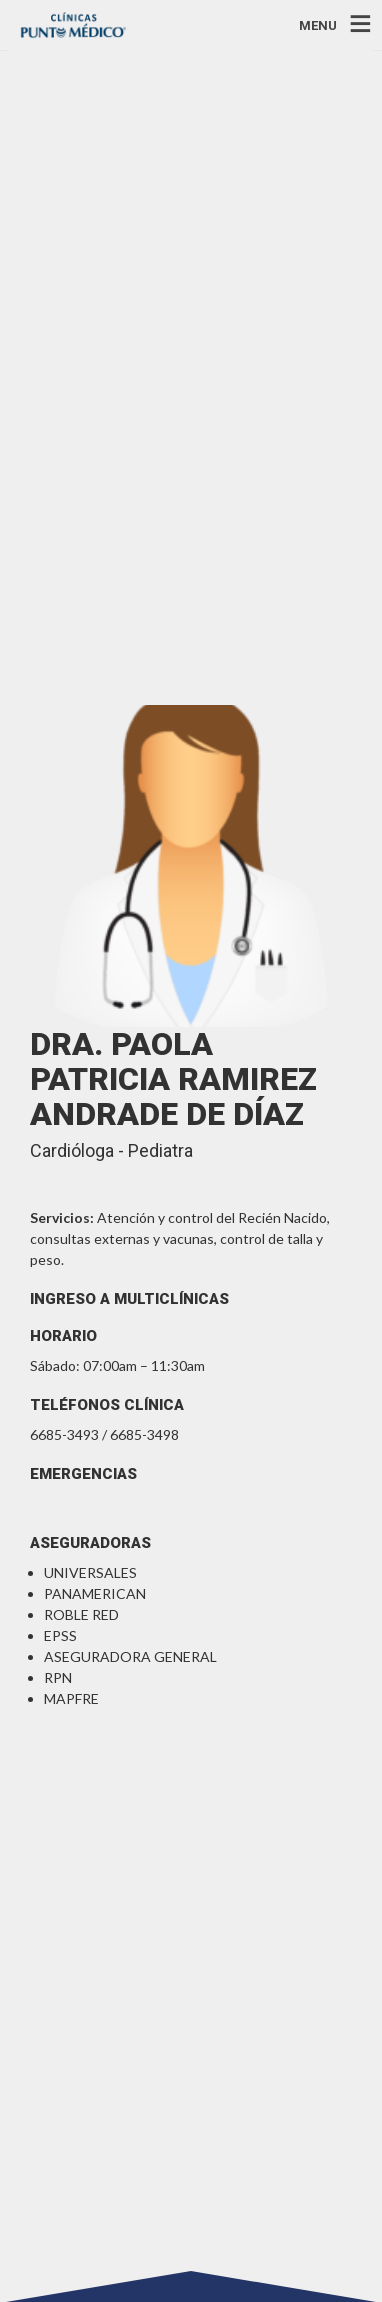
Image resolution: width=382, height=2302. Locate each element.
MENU (318, 24)
